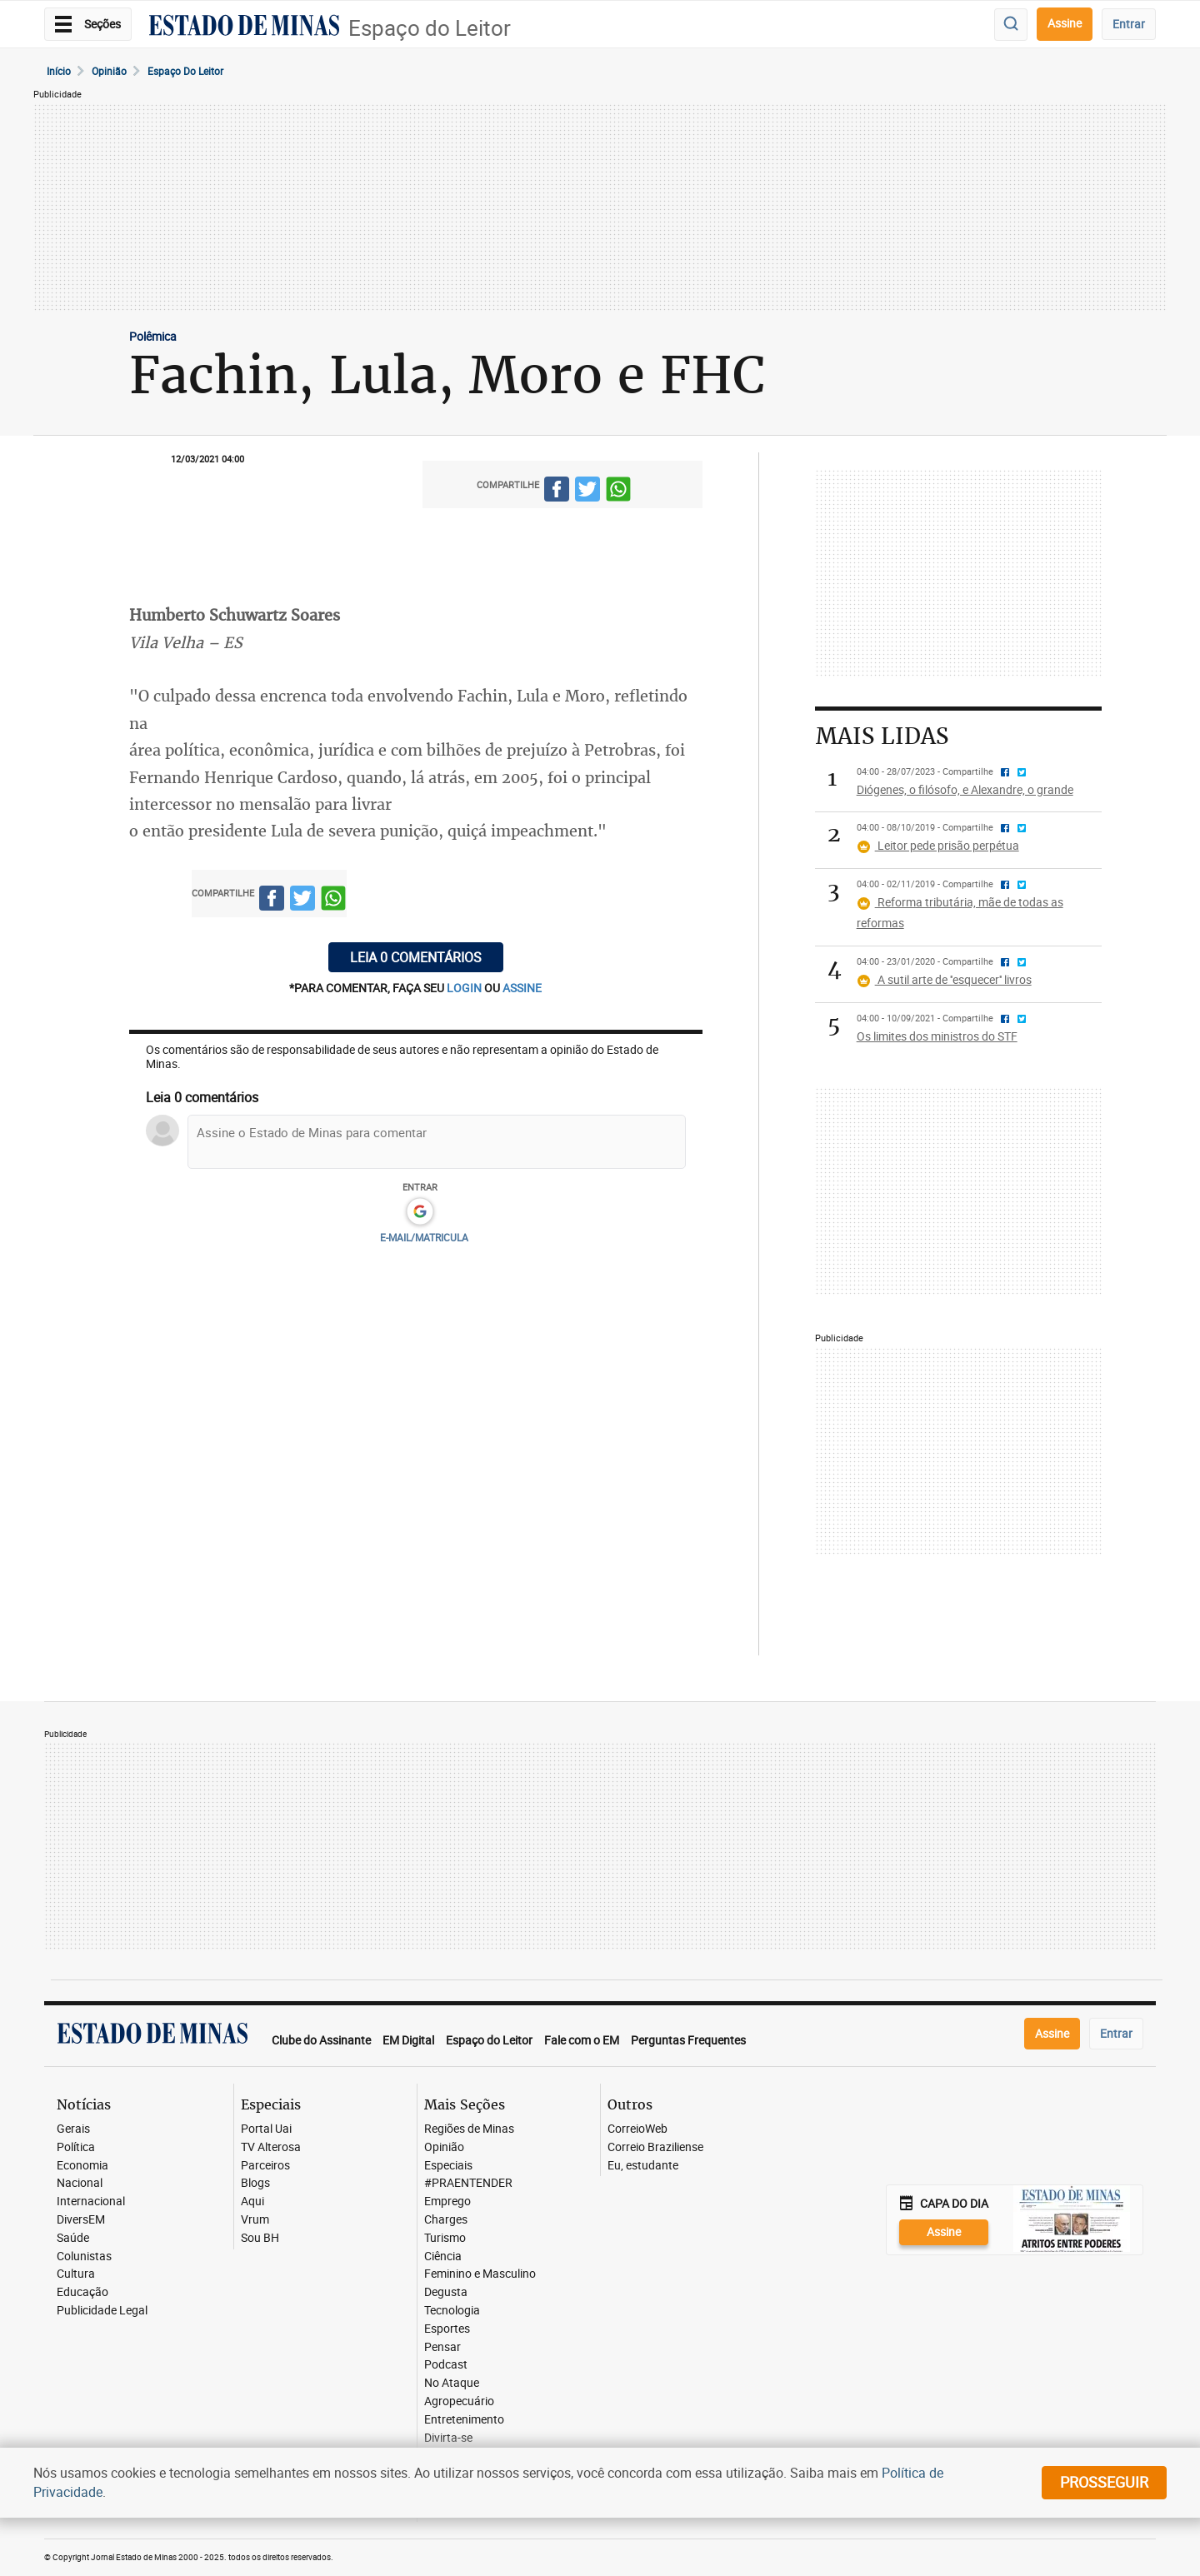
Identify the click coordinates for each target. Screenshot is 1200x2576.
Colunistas (84, 2256)
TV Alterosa (271, 2147)
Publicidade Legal (102, 2311)
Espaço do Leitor (429, 28)
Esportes (447, 2329)
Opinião (109, 70)
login (465, 988)
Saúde (73, 2238)
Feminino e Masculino (480, 2274)
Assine (1065, 23)
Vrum (255, 2220)
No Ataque (451, 2383)
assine (522, 988)
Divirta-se (448, 2438)
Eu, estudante (643, 2166)
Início (59, 70)
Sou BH (260, 2238)
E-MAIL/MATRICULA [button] (424, 1237)
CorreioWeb (638, 2129)
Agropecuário (459, 2401)
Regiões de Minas (469, 2129)
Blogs (255, 2183)
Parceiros (265, 2166)
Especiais (448, 2166)
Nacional (79, 2183)
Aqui (252, 2201)
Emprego (447, 2201)
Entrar (1128, 24)
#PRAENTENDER (468, 2183)
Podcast (446, 2365)
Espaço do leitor (185, 70)
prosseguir (1104, 2482)
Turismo (445, 2238)
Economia (82, 2166)
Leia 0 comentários (416, 957)
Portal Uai (266, 2129)
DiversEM (81, 2220)
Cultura (76, 2274)
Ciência (443, 2256)
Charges (446, 2220)
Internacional (91, 2201)
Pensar (442, 2347)
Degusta (446, 2292)
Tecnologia (452, 2311)
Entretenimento (464, 2420)
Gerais (73, 2129)
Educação (82, 2292)
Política (76, 2147)
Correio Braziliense (655, 2147)
